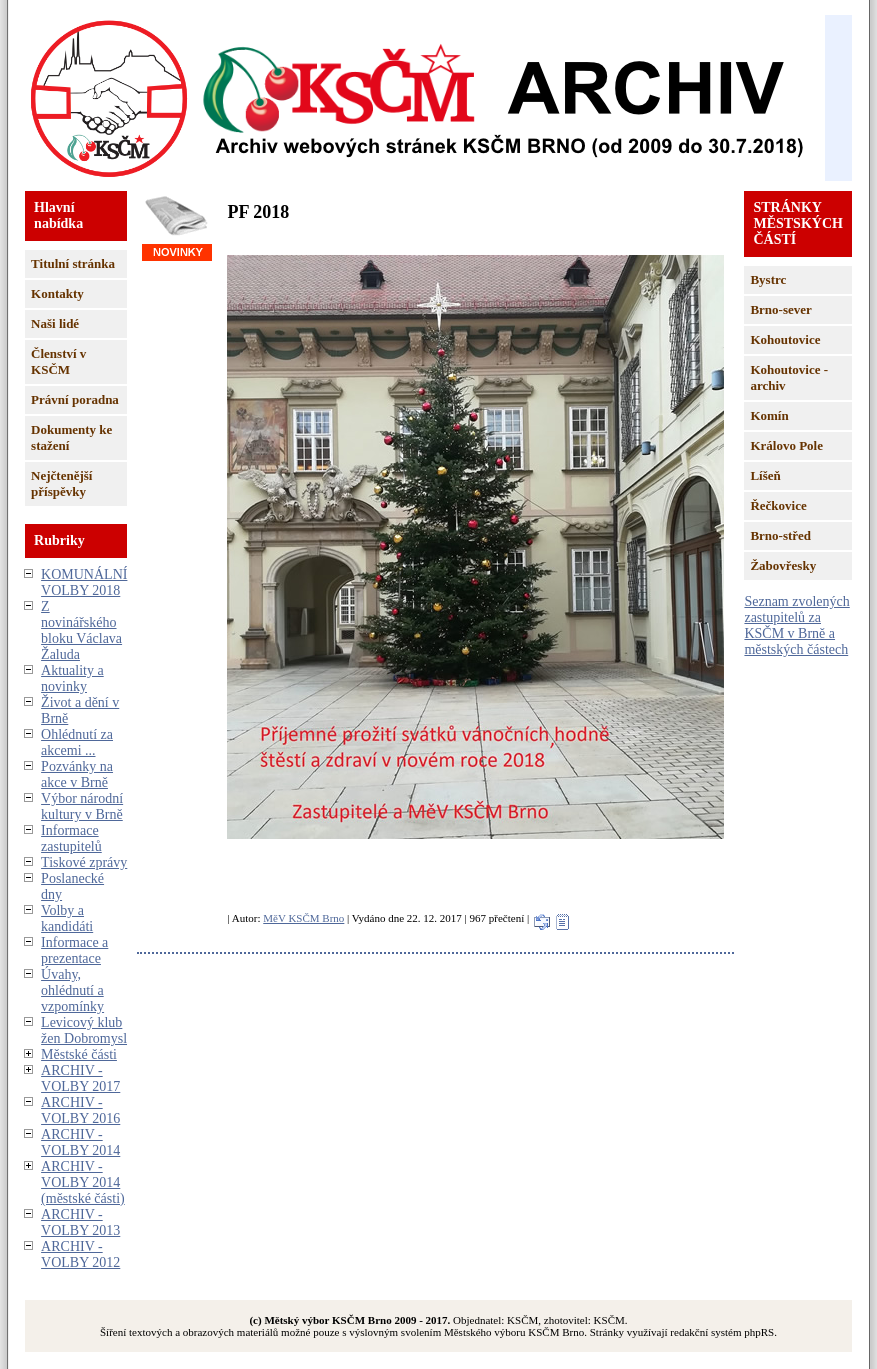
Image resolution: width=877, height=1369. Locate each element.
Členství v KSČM (58, 361)
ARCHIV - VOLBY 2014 (80, 1142)
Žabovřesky (783, 565)
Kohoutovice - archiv (789, 377)
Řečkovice (778, 505)
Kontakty (57, 293)
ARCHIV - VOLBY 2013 (80, 1222)
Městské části (79, 1054)
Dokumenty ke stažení (71, 437)
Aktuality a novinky (72, 678)
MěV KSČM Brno (303, 918)
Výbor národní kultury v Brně (82, 806)
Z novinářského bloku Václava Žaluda (81, 630)
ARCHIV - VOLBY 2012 (80, 1254)
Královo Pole (786, 445)
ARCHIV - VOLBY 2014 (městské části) (83, 1182)
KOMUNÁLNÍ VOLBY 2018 (84, 582)
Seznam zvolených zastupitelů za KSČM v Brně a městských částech (796, 625)
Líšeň (765, 475)
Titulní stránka (73, 263)
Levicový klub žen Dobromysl (84, 1030)
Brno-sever (780, 309)
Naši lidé (55, 323)
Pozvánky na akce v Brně (77, 774)
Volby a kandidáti (67, 918)
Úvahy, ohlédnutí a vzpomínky (72, 990)
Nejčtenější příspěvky (61, 483)
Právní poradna (75, 399)
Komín (769, 415)
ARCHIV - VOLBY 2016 (80, 1110)
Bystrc (768, 279)
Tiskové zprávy (84, 862)
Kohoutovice (785, 339)
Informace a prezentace (74, 950)
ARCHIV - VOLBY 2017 (80, 1078)
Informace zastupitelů (71, 838)
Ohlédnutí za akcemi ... (77, 742)
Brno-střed (780, 535)
